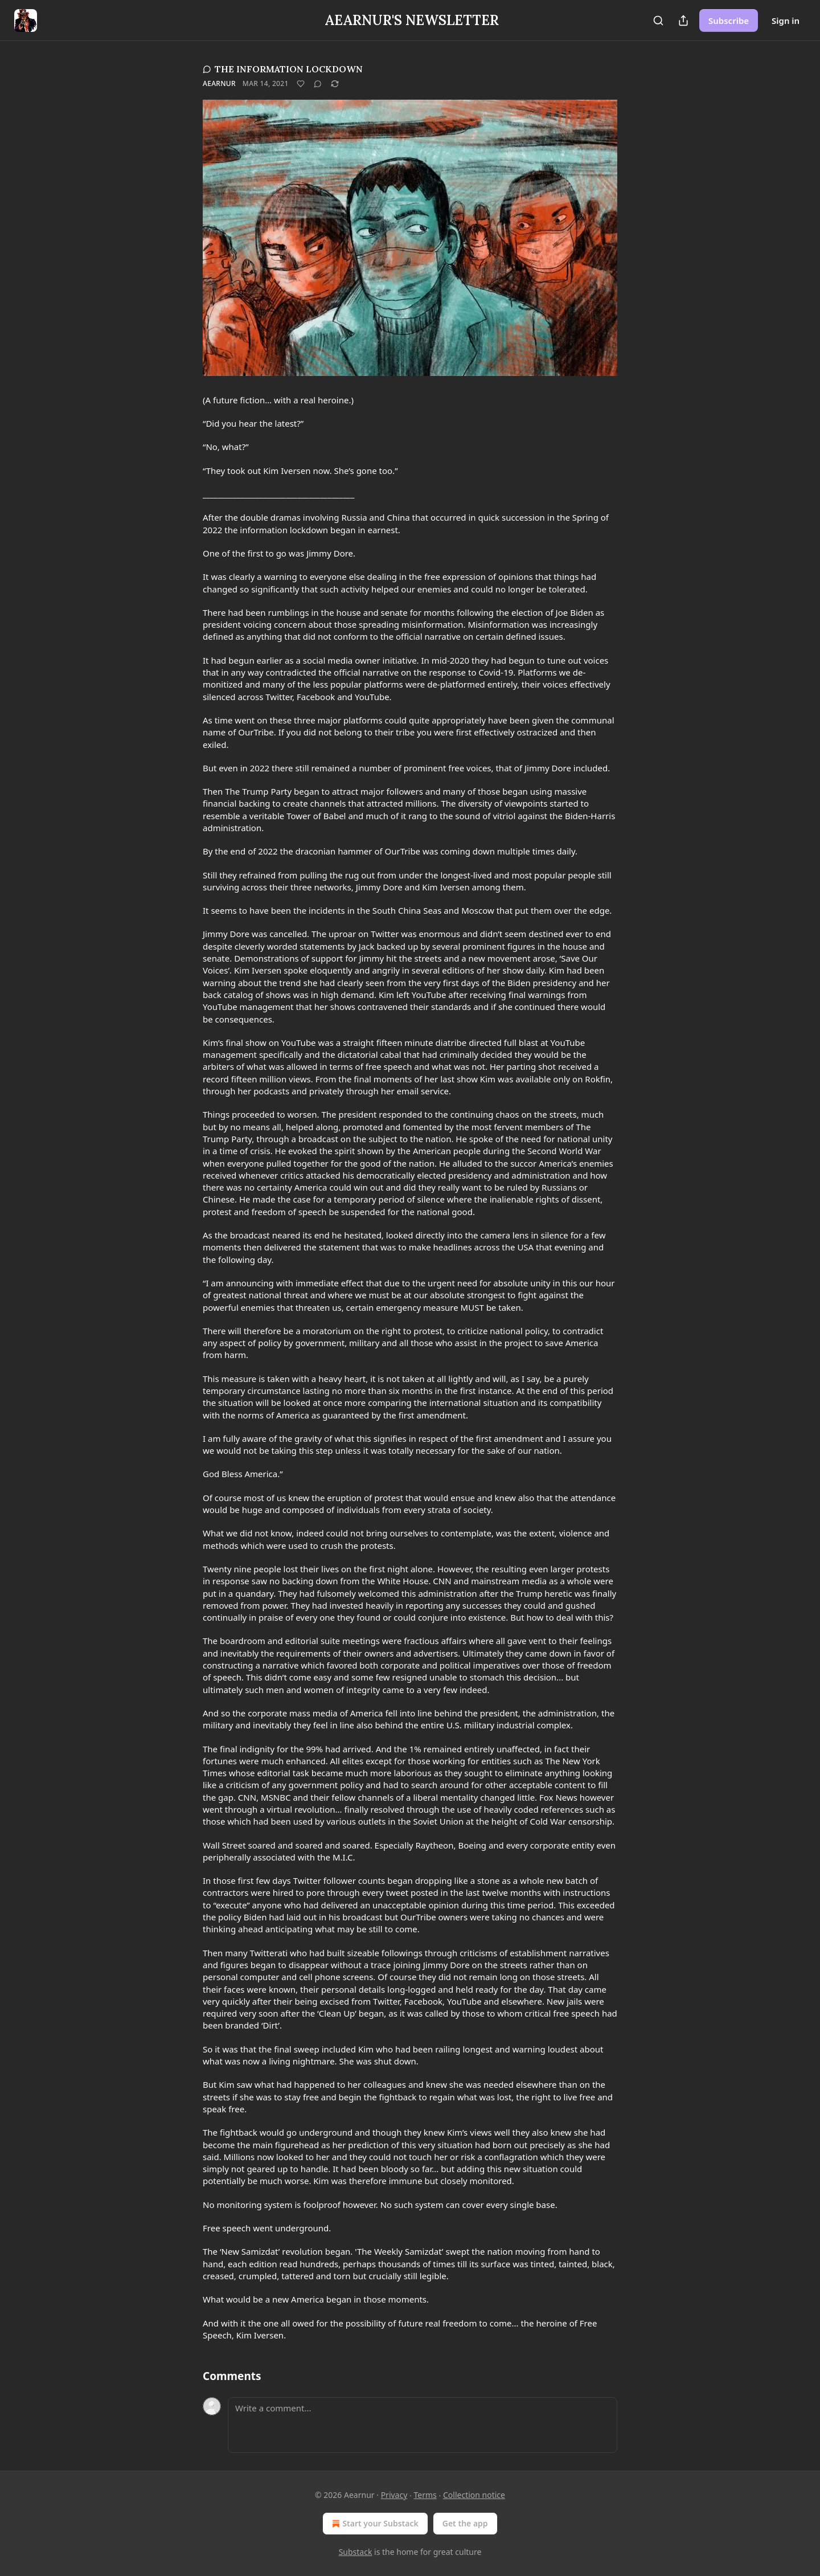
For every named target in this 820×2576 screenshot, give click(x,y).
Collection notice (474, 2494)
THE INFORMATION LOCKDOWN (283, 69)
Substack (355, 2551)
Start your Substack (374, 2523)
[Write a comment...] (422, 2425)
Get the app (465, 2523)
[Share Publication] (683, 20)
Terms (425, 2494)
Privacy (394, 2494)
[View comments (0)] (317, 84)
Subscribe (728, 20)
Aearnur (219, 83)
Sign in (786, 20)
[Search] (658, 20)
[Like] (300, 84)
